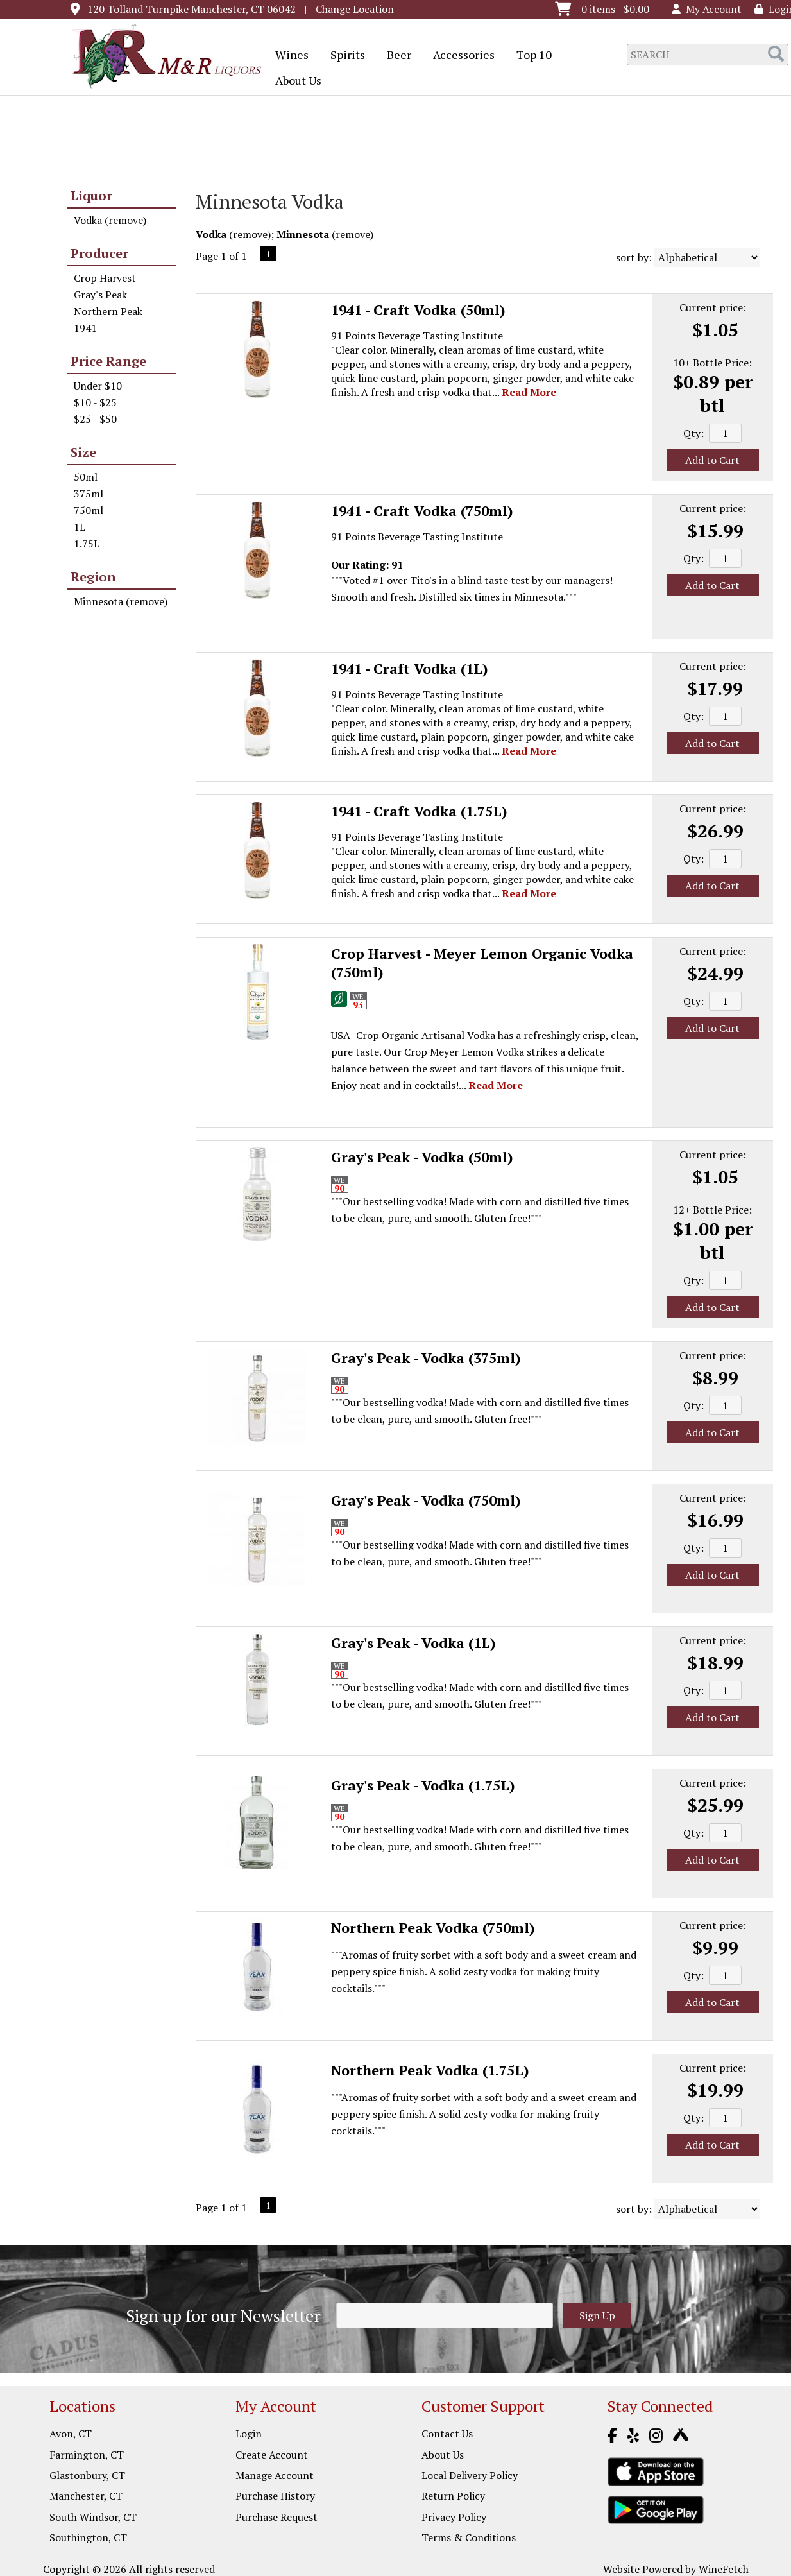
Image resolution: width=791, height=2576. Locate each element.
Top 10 (530, 56)
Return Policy (453, 2496)
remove (250, 234)
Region (93, 576)
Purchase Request (276, 2517)
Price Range (108, 361)
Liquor (91, 195)
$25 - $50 (95, 419)
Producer (99, 253)
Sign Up (597, 2315)
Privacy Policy (453, 2517)
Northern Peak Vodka (433, 1927)
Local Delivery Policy (469, 2475)
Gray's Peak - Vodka (422, 1156)
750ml (88, 510)
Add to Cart (712, 460)
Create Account (271, 2455)
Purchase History (275, 2496)
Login (248, 2433)
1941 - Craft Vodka (418, 309)
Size (83, 452)
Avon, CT (70, 2433)
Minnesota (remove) (120, 601)
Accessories (459, 56)
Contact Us (447, 2433)
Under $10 (98, 386)
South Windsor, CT (93, 2517)
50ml (86, 477)
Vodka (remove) (110, 220)
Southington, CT (88, 2537)
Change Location (355, 9)
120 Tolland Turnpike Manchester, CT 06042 (191, 9)
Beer (395, 56)
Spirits (343, 56)
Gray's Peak (100, 295)
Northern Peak (108, 311)
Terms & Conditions (468, 2537)
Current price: (712, 307)
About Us (294, 81)
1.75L (86, 544)
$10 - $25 (95, 402)
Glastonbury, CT (87, 2475)
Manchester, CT (86, 2496)
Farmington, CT (86, 2455)
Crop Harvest (105, 278)
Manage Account (274, 2475)
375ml (88, 493)
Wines (287, 56)
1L (79, 527)
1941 (85, 328)
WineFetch (724, 2569)
